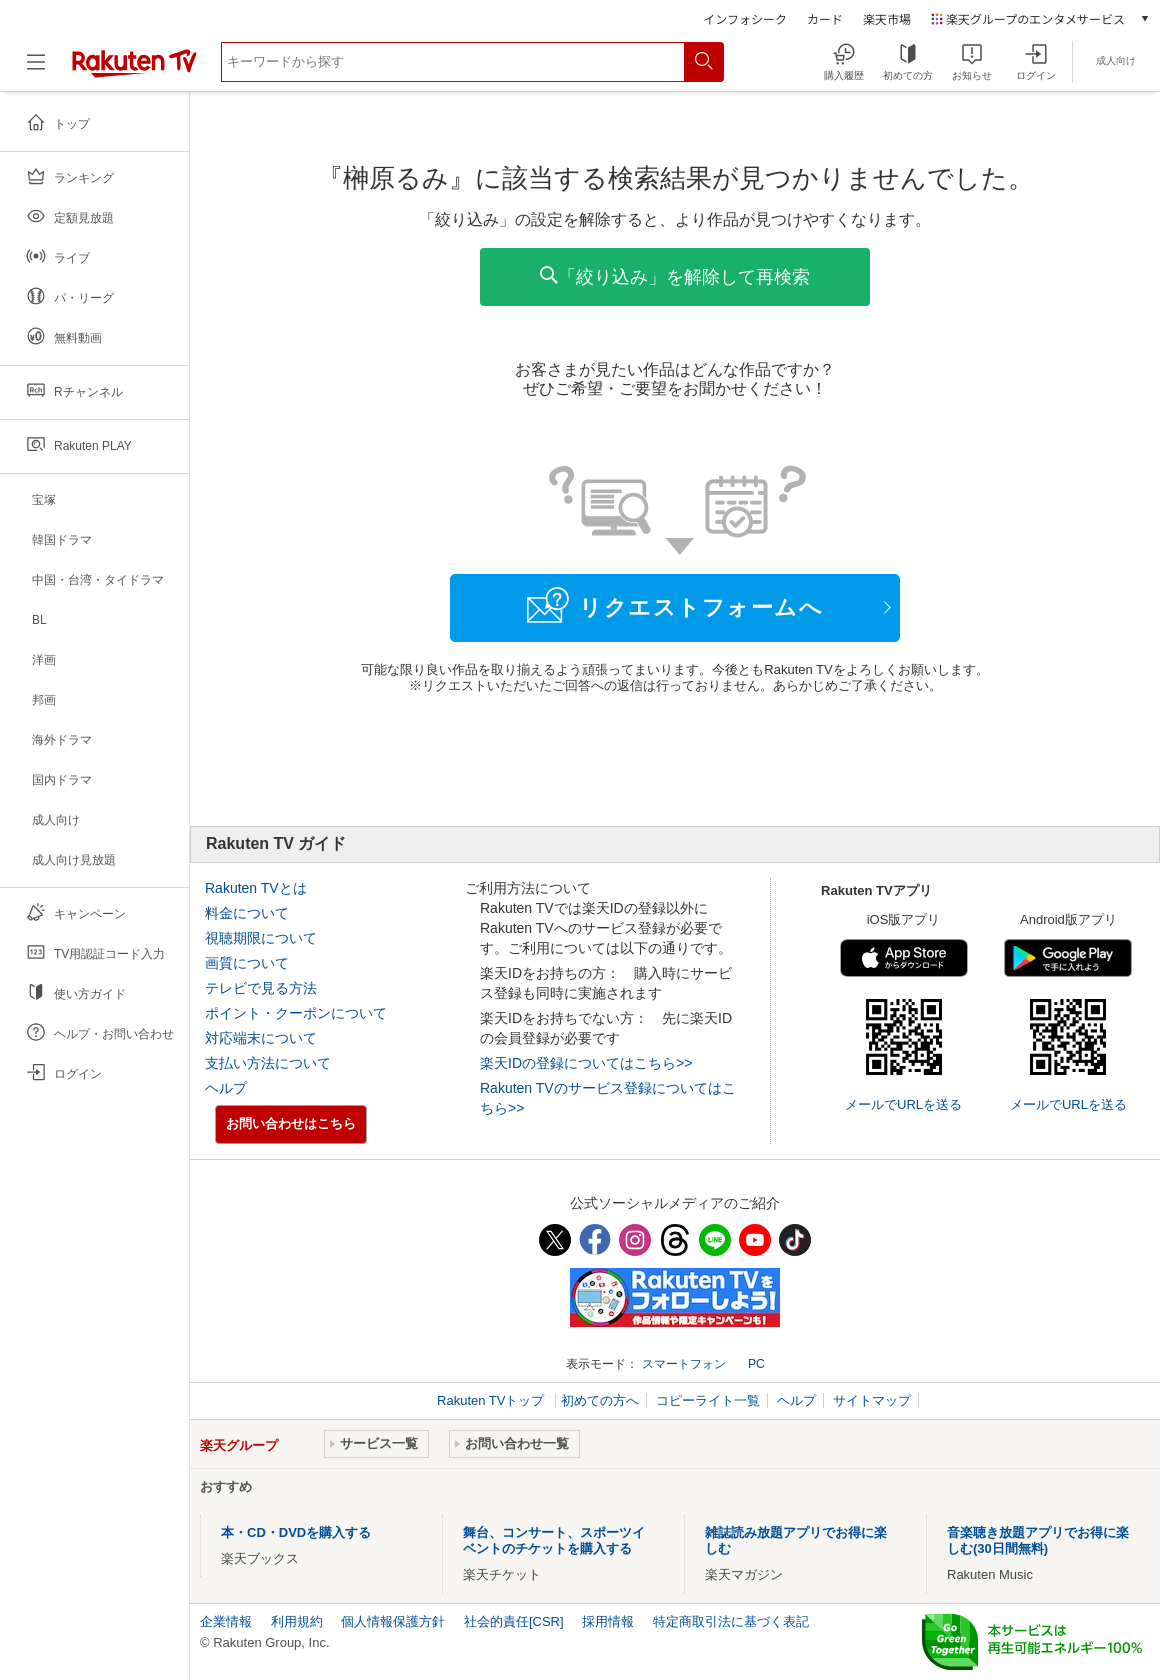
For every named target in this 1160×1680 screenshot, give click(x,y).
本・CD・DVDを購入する (296, 1532)
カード (825, 18)
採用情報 (608, 1621)
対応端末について (261, 1038)
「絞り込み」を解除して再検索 (675, 276)
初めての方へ (600, 1400)
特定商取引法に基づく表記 (731, 1621)
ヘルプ (226, 1088)
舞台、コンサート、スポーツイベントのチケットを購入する (554, 1540)
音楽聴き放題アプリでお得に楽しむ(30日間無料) (1038, 1540)
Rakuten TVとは (256, 888)
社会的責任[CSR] (514, 1621)
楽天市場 (887, 18)
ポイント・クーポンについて (296, 1013)
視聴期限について (261, 938)
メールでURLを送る (903, 1104)
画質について (247, 963)
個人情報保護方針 (393, 1621)
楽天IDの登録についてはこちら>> (586, 1063)
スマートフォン (684, 1364)
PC (756, 1364)
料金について (247, 913)
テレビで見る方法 (261, 988)
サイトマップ (872, 1400)
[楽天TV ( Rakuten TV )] (134, 69)
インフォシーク (745, 18)
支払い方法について (268, 1063)
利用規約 (297, 1621)
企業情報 (226, 1621)
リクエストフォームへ (675, 605)
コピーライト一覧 (708, 1400)
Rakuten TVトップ (492, 1400)
